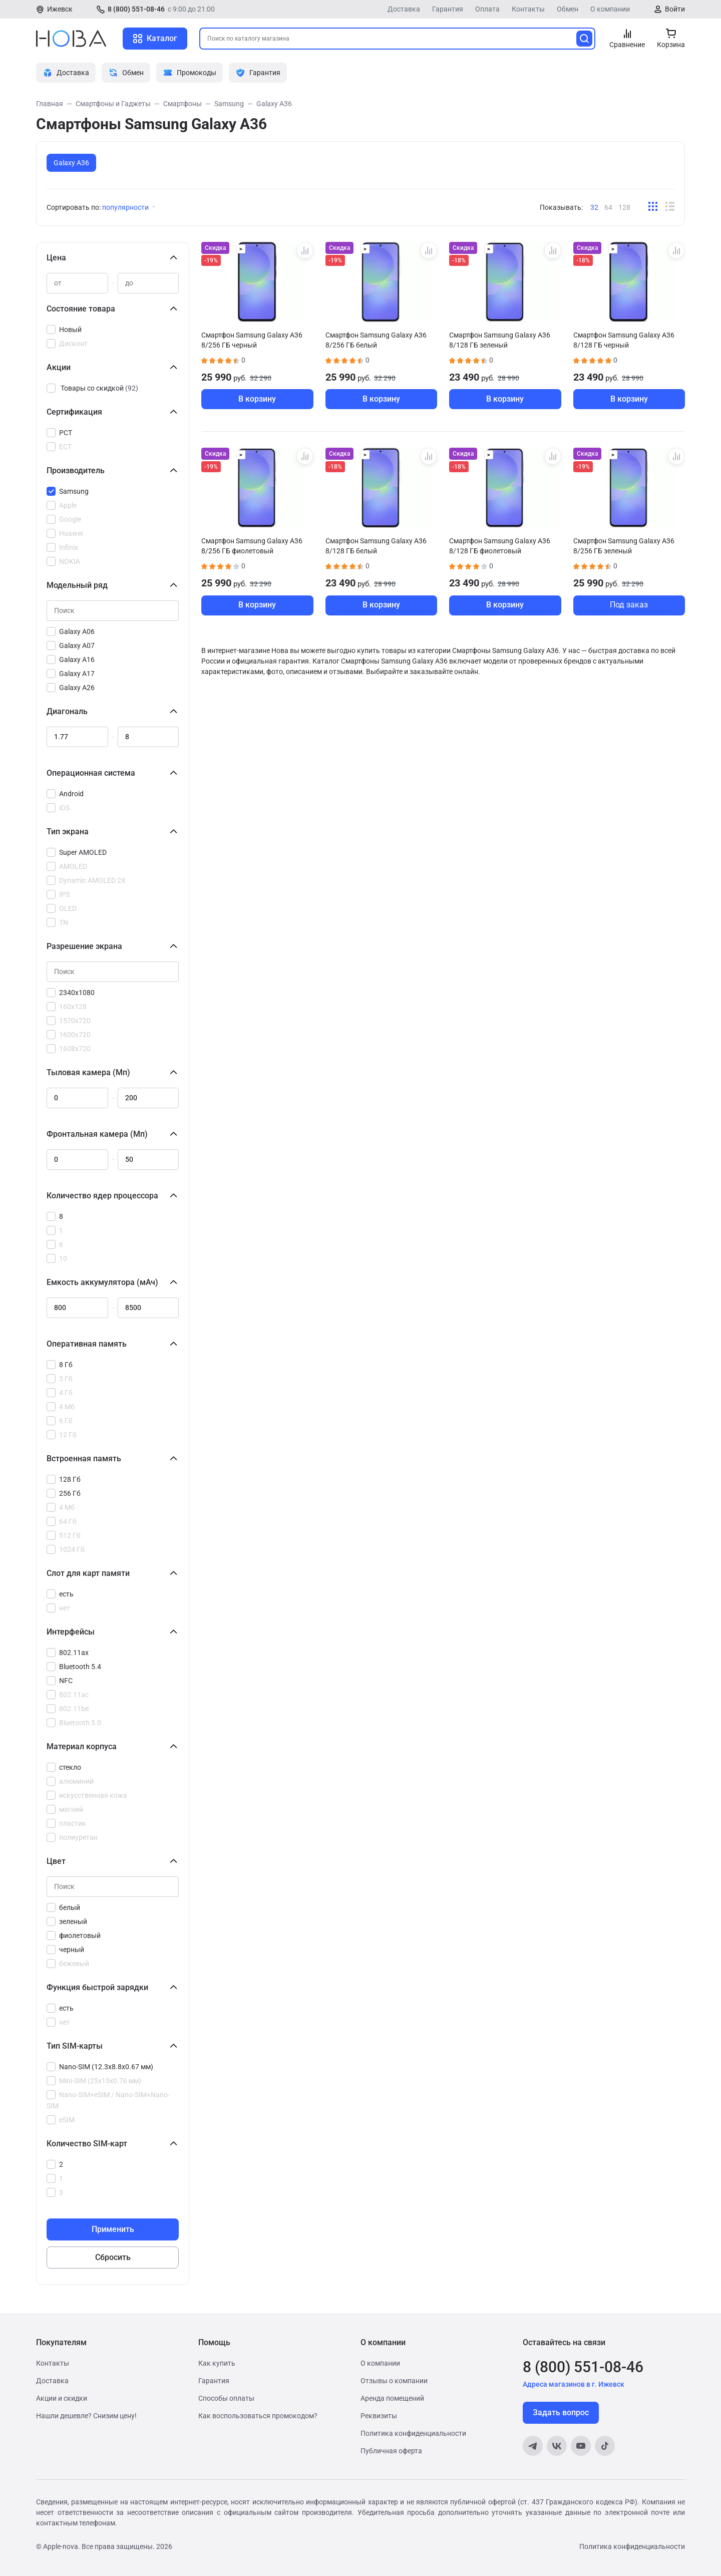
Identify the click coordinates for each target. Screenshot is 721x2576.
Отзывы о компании (394, 2381)
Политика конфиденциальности (413, 2433)
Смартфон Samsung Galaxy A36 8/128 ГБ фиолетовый (499, 546)
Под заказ (629, 604)
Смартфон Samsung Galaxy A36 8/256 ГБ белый (376, 340)
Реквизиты (378, 2416)
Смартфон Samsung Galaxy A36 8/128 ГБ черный (623, 340)
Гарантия (447, 9)
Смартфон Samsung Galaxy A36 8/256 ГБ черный (251, 340)
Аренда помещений (392, 2398)
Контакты (528, 9)
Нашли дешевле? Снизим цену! (86, 2416)
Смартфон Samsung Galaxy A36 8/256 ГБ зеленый (623, 546)
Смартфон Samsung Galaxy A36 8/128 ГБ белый (376, 546)
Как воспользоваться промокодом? (257, 2416)
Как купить (216, 2363)
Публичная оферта (391, 2451)
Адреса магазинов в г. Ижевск (573, 2384)
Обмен (567, 9)
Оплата (487, 9)
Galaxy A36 (71, 163)
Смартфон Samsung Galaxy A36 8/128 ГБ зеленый (499, 340)
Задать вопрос (561, 2412)
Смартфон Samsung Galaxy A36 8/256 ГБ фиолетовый (251, 546)
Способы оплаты (226, 2398)
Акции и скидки (61, 2398)
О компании (610, 9)
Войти (675, 9)
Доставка (404, 9)
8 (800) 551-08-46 (136, 9)
